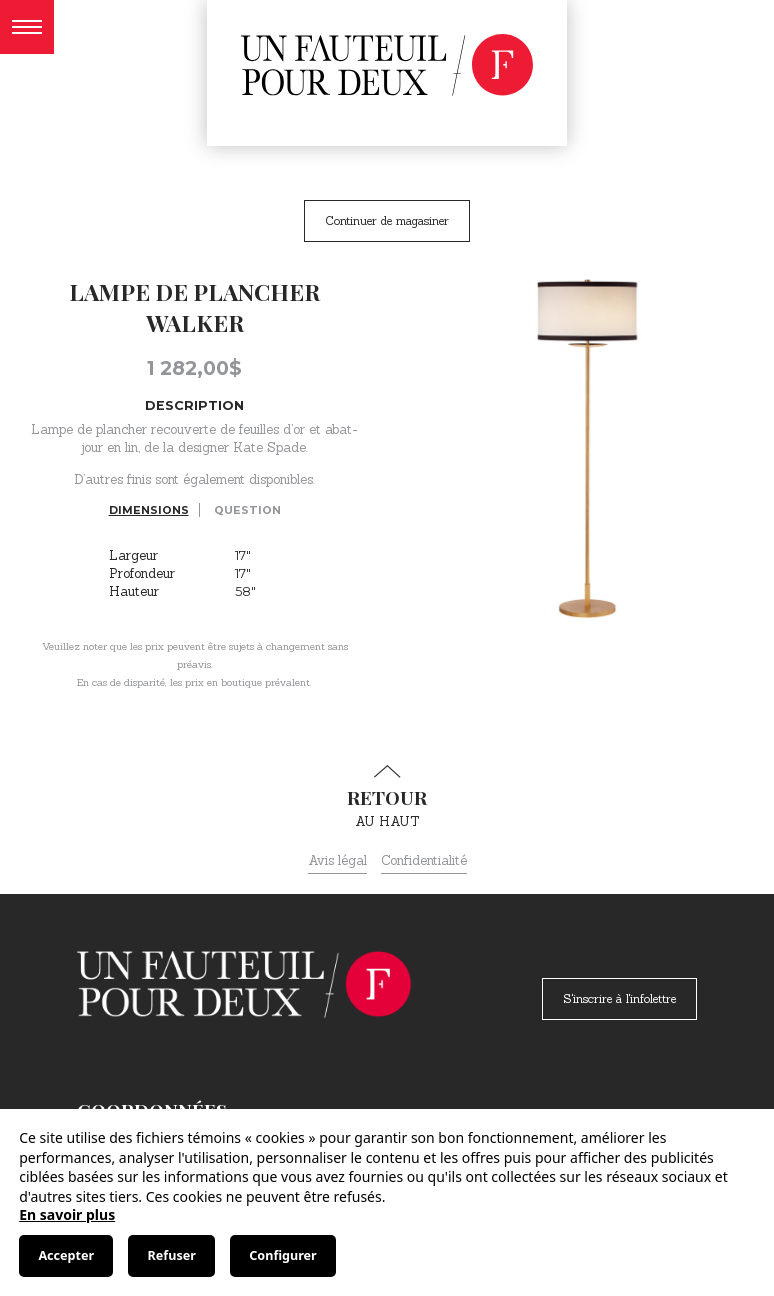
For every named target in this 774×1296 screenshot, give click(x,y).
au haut (387, 797)
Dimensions (149, 510)
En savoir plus (67, 1214)
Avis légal (337, 860)
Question (247, 510)
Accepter (66, 1255)
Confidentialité (424, 860)
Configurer (282, 1255)
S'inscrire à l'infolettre (619, 998)
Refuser (172, 1255)
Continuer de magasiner (387, 220)
